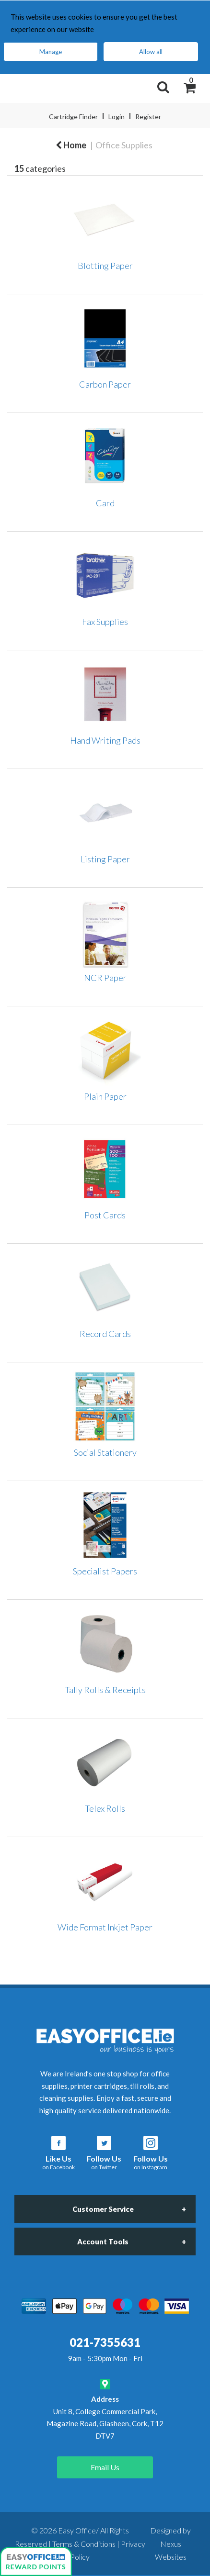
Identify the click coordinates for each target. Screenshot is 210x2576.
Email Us (105, 2467)
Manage (50, 52)
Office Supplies (123, 145)
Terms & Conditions (84, 2543)
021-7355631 (105, 2342)
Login (116, 116)
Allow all (151, 52)
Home (71, 145)
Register (148, 116)
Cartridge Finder (73, 116)
